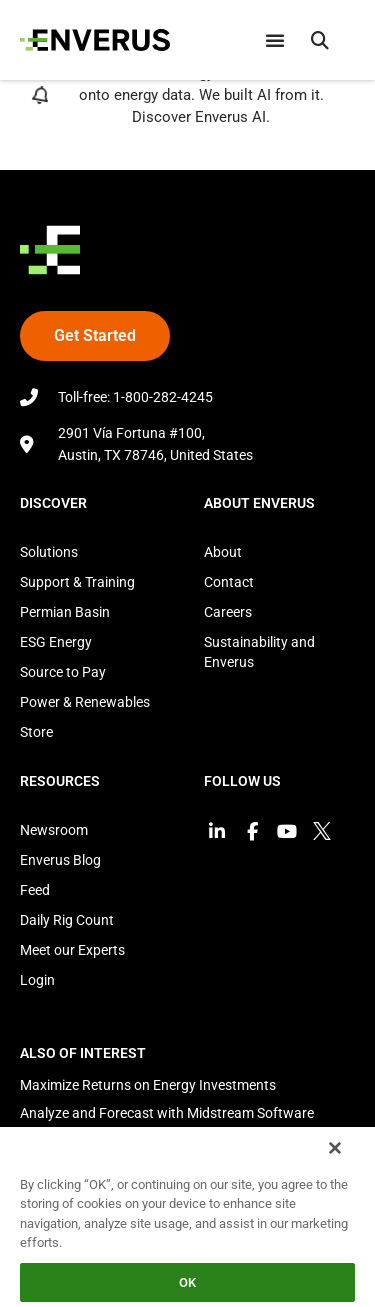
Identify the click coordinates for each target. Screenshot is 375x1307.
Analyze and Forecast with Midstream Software (167, 1113)
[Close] (335, 1148)
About (223, 552)
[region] (187, 1216)
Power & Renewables (85, 702)
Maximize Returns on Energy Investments (148, 1085)
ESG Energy (56, 642)
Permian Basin (65, 612)
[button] (320, 40)
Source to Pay (63, 672)
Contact (229, 582)
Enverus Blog (60, 860)
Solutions (49, 552)
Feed (35, 890)
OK (187, 1282)
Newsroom (54, 830)
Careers (228, 612)
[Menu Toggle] (275, 40)
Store (36, 732)
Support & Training (77, 582)
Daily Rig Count (67, 920)
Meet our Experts (72, 950)
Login (37, 980)
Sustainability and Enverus (259, 652)
